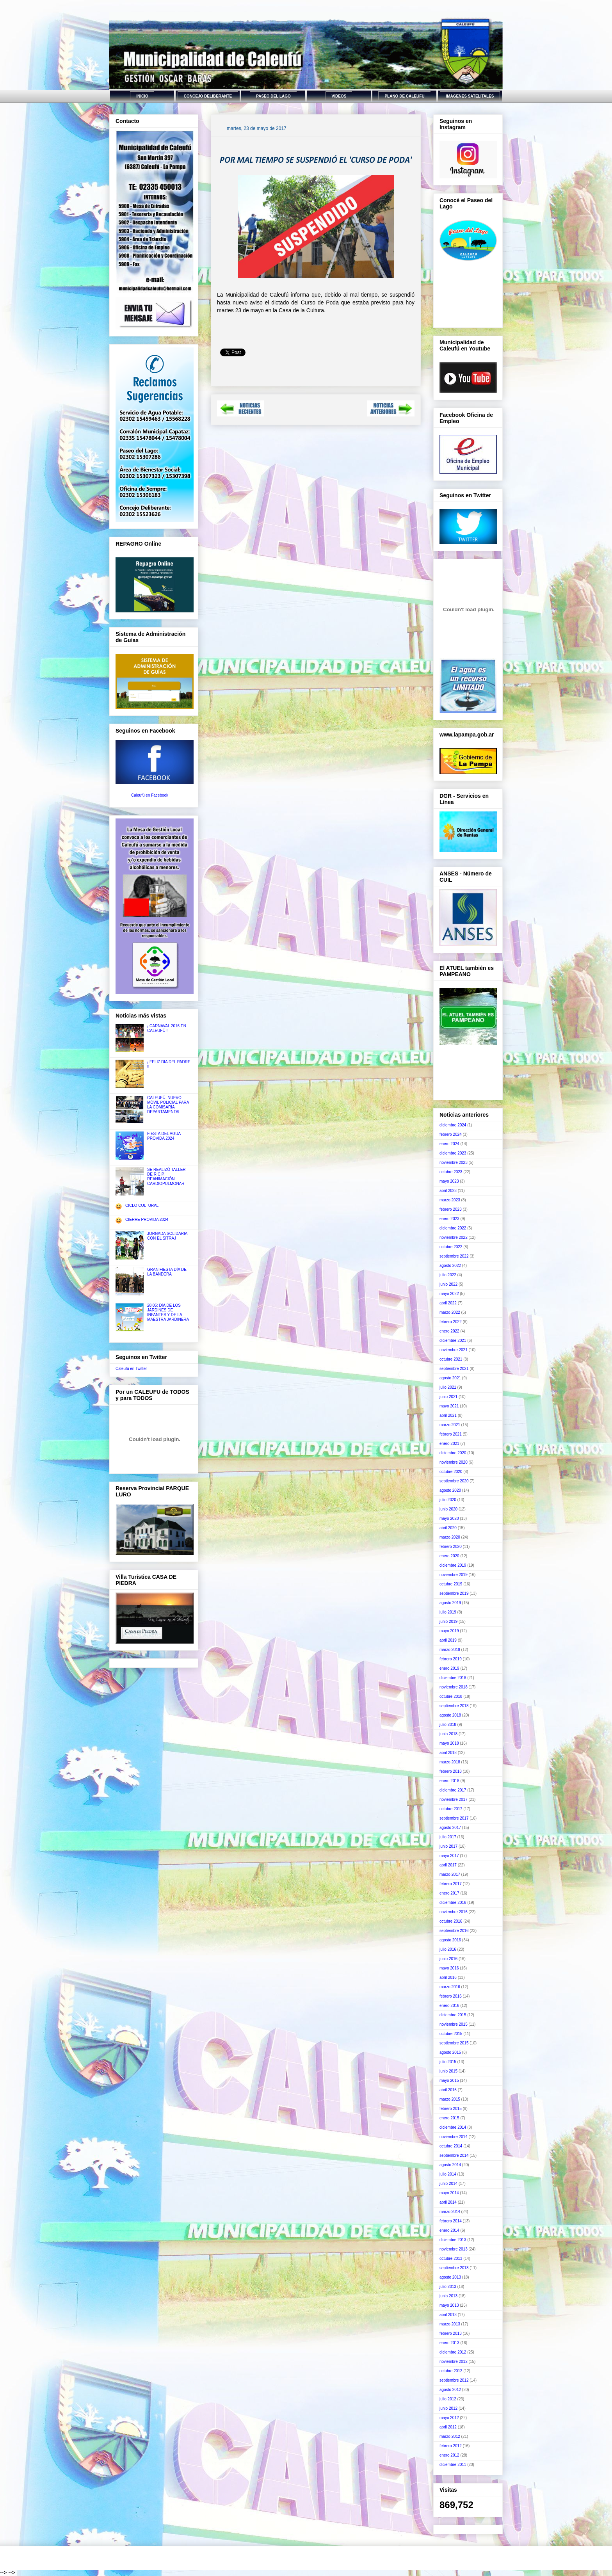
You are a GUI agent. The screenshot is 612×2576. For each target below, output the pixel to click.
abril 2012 (448, 2427)
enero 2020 (449, 1556)
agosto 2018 (450, 1715)
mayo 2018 (449, 1743)
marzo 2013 (449, 2324)
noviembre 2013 (453, 2249)
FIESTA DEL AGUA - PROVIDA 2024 (165, 1135)
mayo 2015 (449, 2080)
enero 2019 (449, 1668)
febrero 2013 (450, 2333)
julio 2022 (447, 1275)
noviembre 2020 (453, 1462)
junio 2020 (448, 1509)
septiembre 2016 (454, 1930)
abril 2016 (448, 1977)
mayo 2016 (449, 1968)
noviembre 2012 (453, 2361)
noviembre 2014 (453, 2137)
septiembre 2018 (454, 1706)
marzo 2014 (449, 2212)
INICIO (142, 96)
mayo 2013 (449, 2305)
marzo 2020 (449, 1537)
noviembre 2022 (453, 1237)
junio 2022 (448, 1284)
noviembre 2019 (453, 1575)
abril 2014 (448, 2202)
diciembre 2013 (452, 2240)
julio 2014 (447, 2174)
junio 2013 (448, 2296)
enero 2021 (449, 1443)
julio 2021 (447, 1387)
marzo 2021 (449, 1425)
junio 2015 (448, 2071)
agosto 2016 (450, 1940)
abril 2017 (448, 1865)
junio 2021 (448, 1397)
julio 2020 (447, 1500)
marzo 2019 (449, 1649)
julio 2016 (447, 1949)
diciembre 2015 (452, 2015)
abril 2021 (448, 1415)
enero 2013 (449, 2343)
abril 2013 (448, 2315)
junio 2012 (448, 2408)
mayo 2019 (449, 1631)
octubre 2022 (450, 1247)
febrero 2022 (450, 1322)
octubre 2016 (450, 1921)
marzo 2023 (449, 1200)
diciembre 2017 (452, 1790)
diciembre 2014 (452, 2127)
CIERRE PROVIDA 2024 (146, 1219)
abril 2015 (448, 2090)
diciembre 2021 (452, 1340)
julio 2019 (447, 1612)
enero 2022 (449, 1331)
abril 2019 (448, 1640)
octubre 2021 (450, 1359)
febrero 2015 (450, 2108)
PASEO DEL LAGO (273, 96)
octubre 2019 (450, 1584)
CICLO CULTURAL (141, 1205)
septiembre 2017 (454, 1818)
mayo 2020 (449, 1518)
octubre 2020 (450, 1471)
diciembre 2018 (452, 1678)
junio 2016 (448, 1959)
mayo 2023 (449, 1181)
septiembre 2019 (454, 1593)
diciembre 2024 (452, 1125)
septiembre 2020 (454, 1481)
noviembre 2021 (453, 1350)
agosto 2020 (450, 1490)
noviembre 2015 (453, 2024)
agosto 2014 (450, 2165)
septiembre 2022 (454, 1256)
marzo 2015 (449, 2099)
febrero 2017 (450, 1884)
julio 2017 (447, 1837)
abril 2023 (448, 1190)
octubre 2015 (450, 2034)
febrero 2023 (450, 1209)
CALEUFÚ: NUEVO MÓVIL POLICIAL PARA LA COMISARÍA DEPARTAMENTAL (168, 1105)
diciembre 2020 (452, 1453)
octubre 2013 (450, 2258)
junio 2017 (448, 1846)
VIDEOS (339, 96)
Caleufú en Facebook (149, 795)
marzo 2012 (449, 2436)
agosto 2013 (450, 2277)
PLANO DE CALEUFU (404, 96)
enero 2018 (449, 1781)
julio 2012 (447, 2399)
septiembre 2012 (454, 2380)
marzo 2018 (449, 1762)
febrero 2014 (450, 2221)
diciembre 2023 (452, 1153)
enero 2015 (449, 2118)
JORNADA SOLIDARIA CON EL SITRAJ (167, 1235)
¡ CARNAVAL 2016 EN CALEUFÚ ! (166, 1028)
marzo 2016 (449, 1987)
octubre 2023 (450, 1172)
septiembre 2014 (454, 2155)
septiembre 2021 (454, 1368)
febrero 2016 (450, 1996)
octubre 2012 (450, 2371)
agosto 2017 (450, 1827)
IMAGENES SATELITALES (470, 96)
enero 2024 (449, 1144)
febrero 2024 (450, 1134)
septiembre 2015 (454, 2043)
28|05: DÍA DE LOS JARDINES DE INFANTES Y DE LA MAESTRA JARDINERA (168, 1312)
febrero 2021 (450, 1434)
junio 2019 (448, 1621)
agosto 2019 (450, 1603)
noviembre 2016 (453, 1912)
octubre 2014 (450, 2146)
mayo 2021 (449, 1406)
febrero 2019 (450, 1659)
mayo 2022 (449, 1294)
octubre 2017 (450, 1809)
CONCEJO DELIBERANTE (208, 96)
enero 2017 (449, 1893)
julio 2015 (447, 2062)
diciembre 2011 (452, 2464)
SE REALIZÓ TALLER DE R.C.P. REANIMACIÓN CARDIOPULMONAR (166, 1176)
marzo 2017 (449, 1874)
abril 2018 (448, 1753)
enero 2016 (449, 2005)
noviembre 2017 (453, 1799)
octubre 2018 (450, 1696)
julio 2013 (447, 2286)
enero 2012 (449, 2455)
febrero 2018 (450, 1771)
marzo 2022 (449, 1312)
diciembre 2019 (452, 1565)
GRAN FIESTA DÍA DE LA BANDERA (167, 1271)
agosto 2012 (450, 2389)
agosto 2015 (450, 2052)
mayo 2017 (449, 1856)
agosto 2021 (450, 1378)
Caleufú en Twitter (131, 1368)
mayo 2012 (449, 2418)
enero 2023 (449, 1219)
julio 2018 (447, 1724)
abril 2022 (448, 1303)
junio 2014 (448, 2183)
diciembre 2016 (452, 1902)
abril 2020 (448, 1528)
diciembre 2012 (452, 2352)
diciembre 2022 (452, 1228)
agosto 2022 (450, 1265)
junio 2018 (448, 1734)
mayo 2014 (449, 2193)
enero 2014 (449, 2230)
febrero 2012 (450, 2446)
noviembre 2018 (453, 1687)
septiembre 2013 (454, 2268)
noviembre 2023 (453, 1162)
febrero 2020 (450, 1546)
